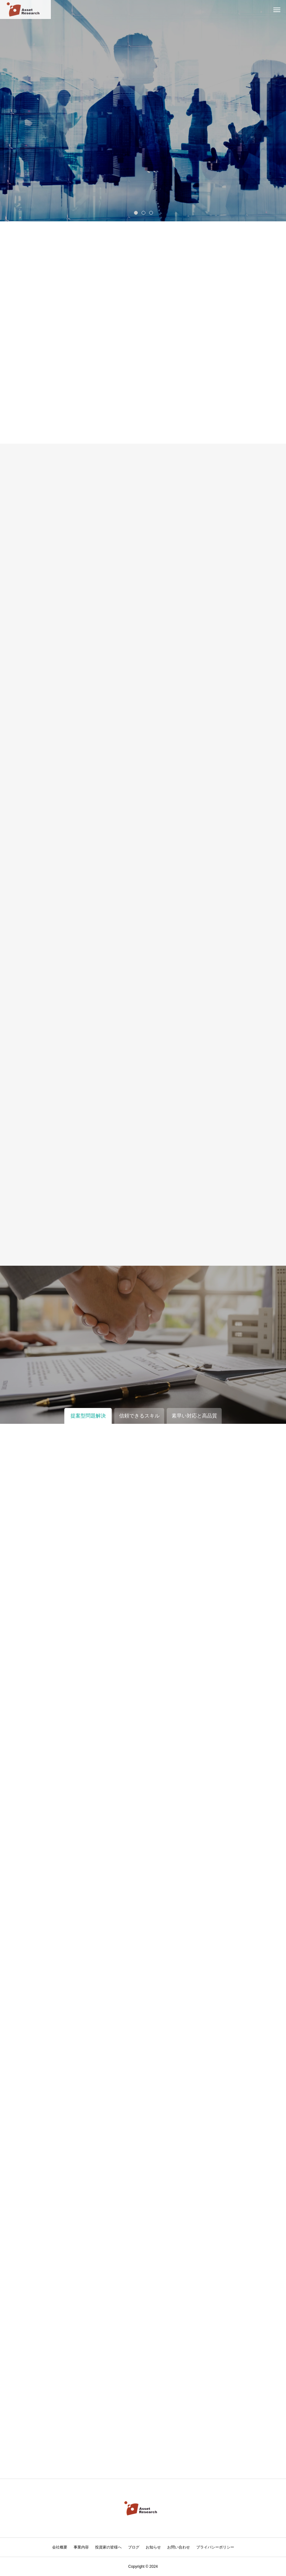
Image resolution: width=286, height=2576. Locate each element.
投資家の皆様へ (108, 2547)
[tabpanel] (143, 110)
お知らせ (153, 2547)
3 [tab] (151, 212)
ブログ (133, 2547)
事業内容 (81, 2547)
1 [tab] (136, 212)
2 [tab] (144, 212)
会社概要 (59, 2547)
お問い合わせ (178, 2547)
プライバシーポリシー (215, 2547)
